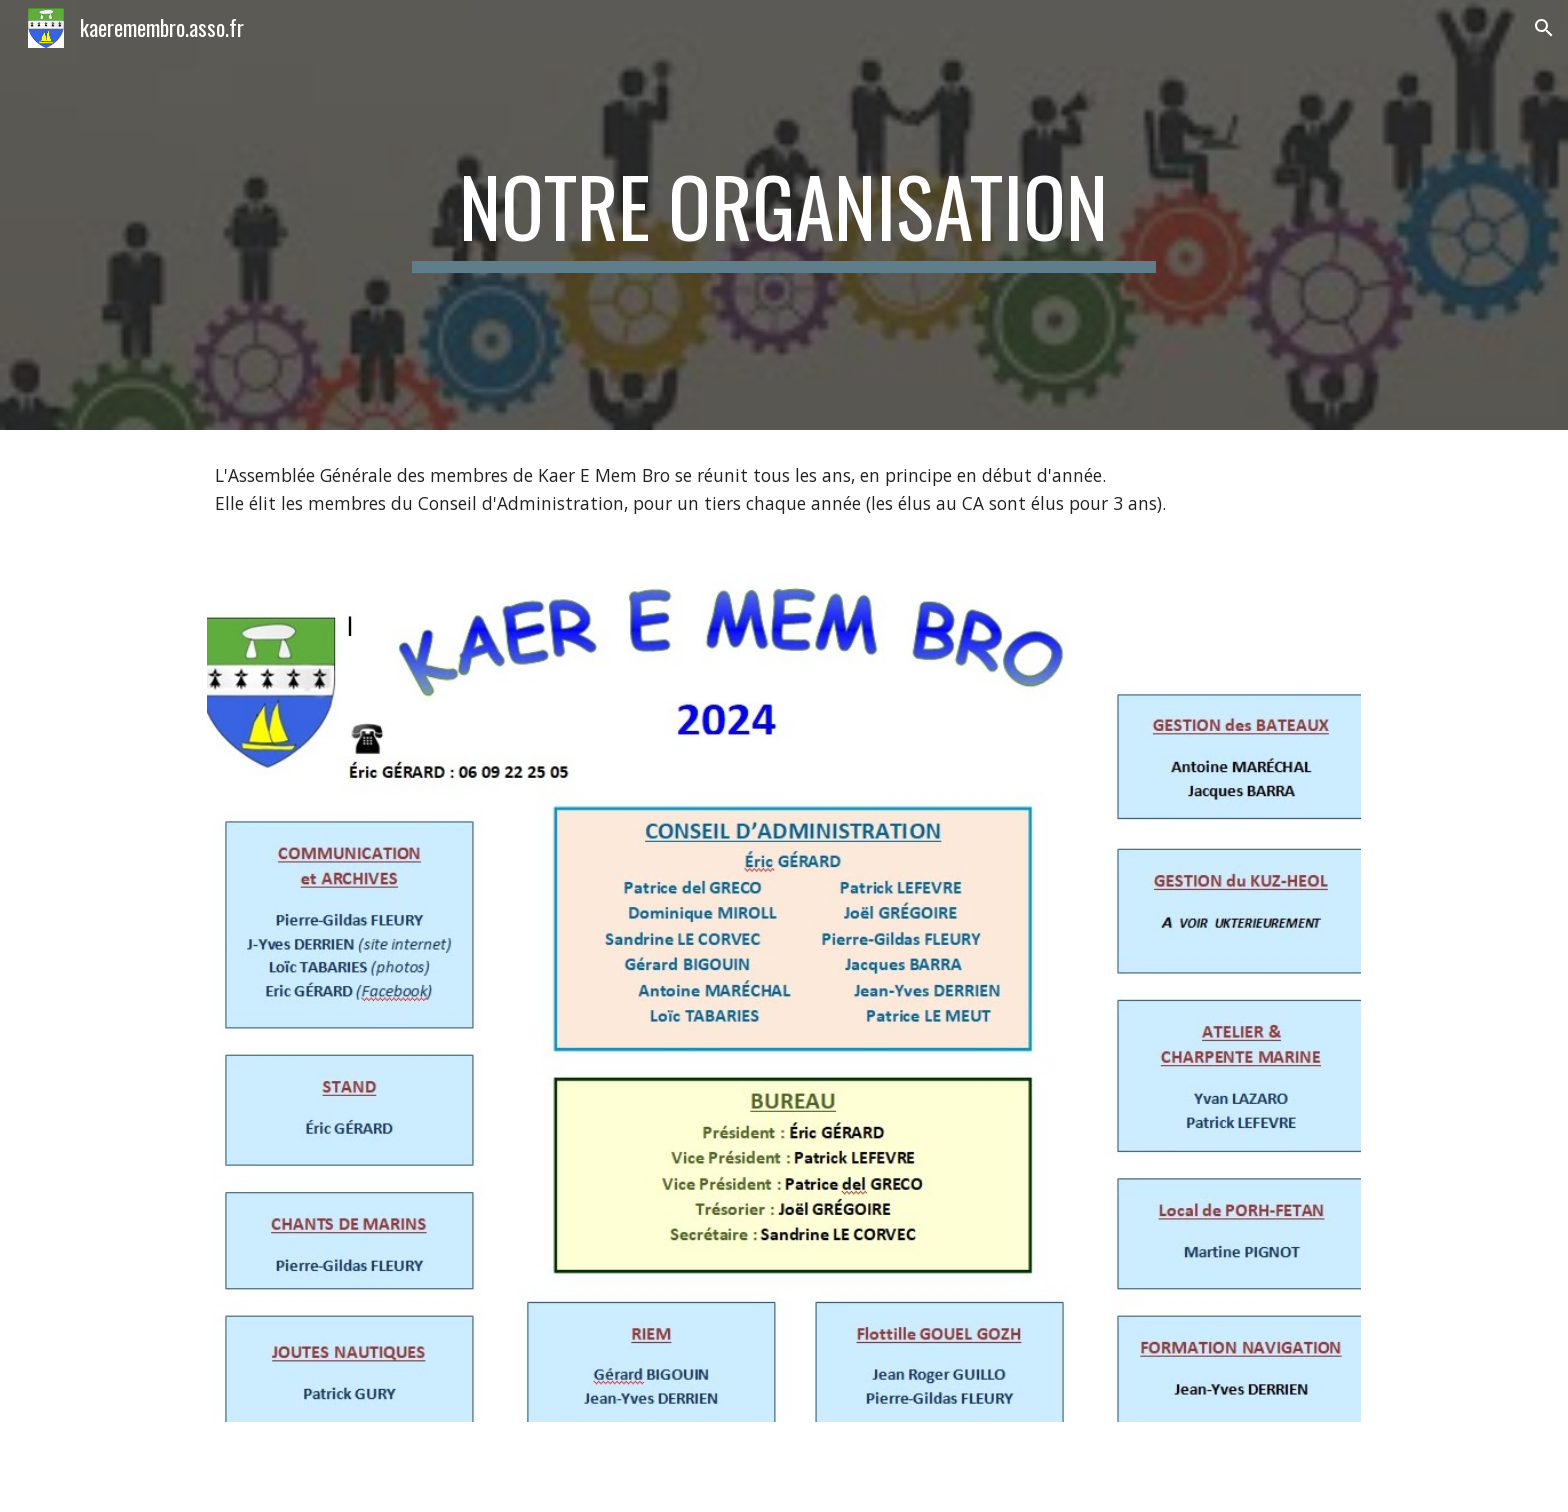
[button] (1544, 28)
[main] (784, 215)
